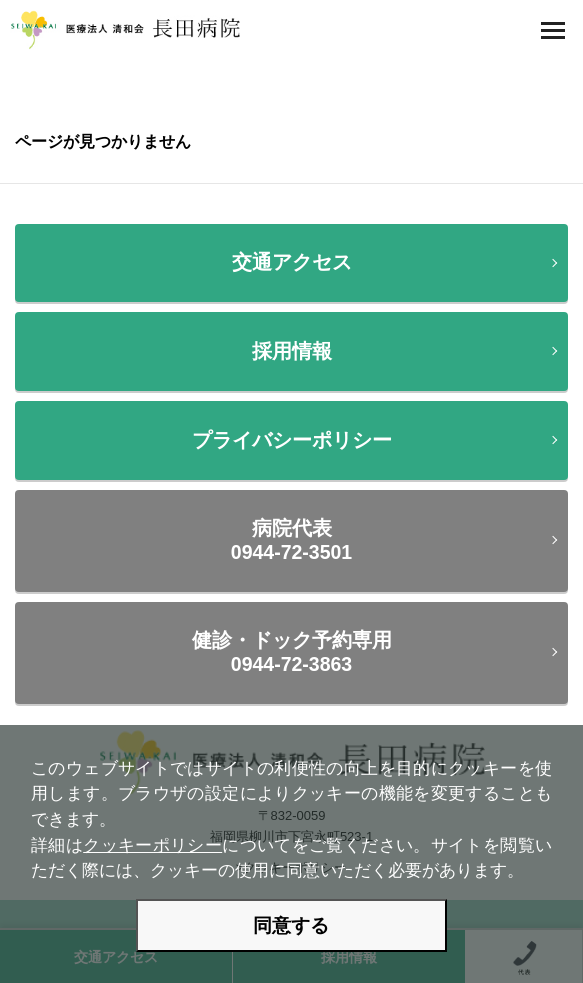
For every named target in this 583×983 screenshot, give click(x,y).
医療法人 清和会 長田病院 (125, 30)
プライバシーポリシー (292, 440)
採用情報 (292, 351)
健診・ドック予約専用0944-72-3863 (292, 651)
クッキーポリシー (152, 845)
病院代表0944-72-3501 (291, 539)
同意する (291, 925)
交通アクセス (292, 262)
